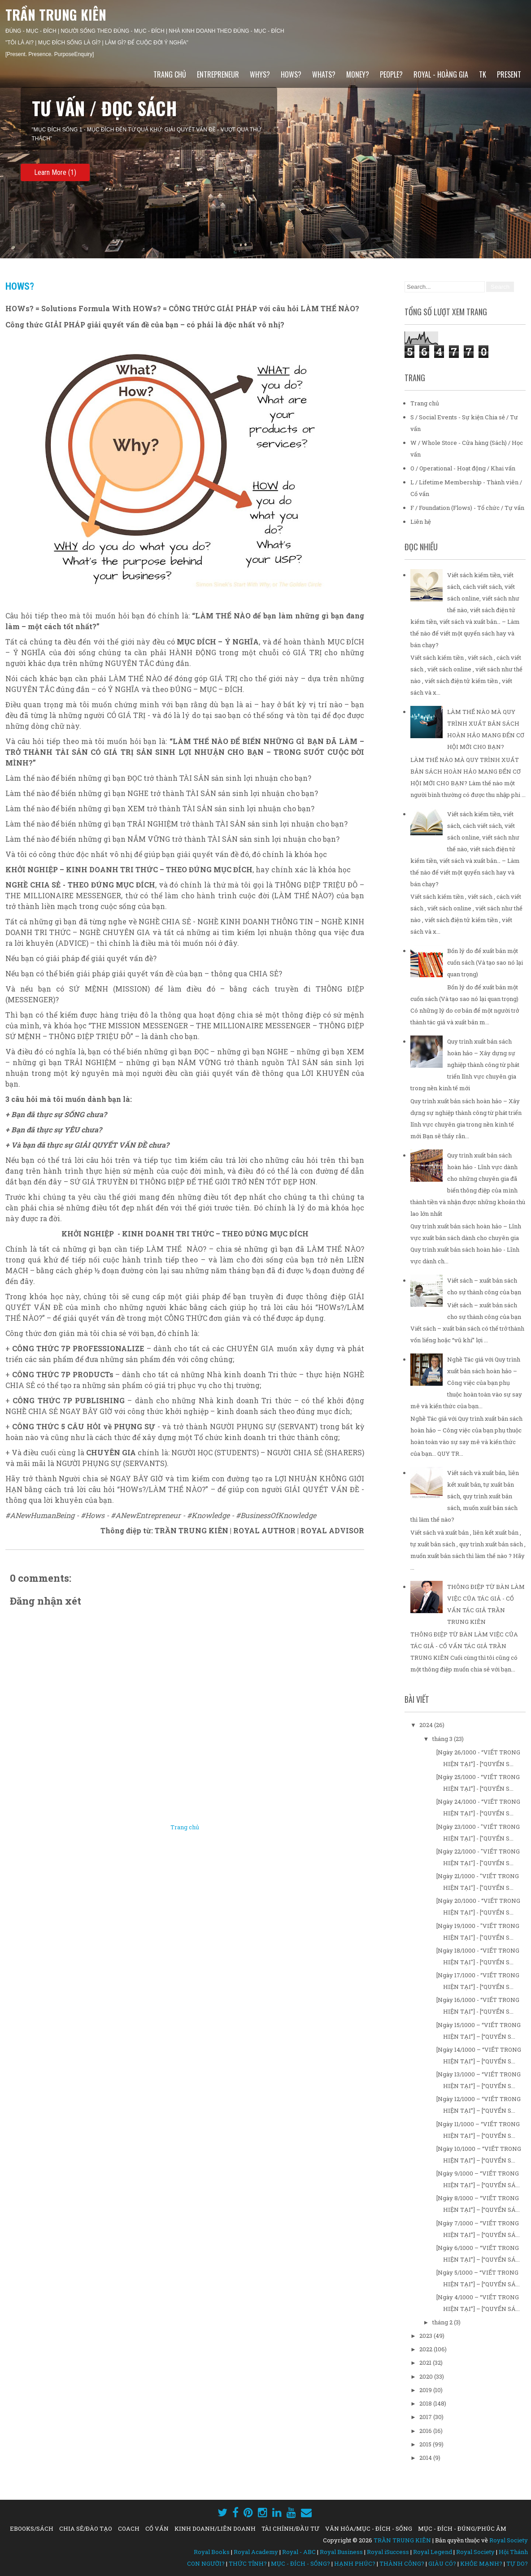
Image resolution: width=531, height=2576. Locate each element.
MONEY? (357, 74)
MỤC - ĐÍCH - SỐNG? (300, 2563)
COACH (128, 2528)
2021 (426, 2362)
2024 (426, 1725)
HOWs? (291, 74)
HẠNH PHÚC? (354, 2563)
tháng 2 (443, 2322)
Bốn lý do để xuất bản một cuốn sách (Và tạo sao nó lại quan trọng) (485, 962)
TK (482, 74)
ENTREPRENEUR (218, 74)
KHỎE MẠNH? (481, 2563)
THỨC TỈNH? (248, 2563)
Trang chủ (169, 74)
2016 (426, 2431)
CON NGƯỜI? (206, 2563)
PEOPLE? (391, 74)
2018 (426, 2403)
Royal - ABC (299, 2552)
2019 (426, 2390)
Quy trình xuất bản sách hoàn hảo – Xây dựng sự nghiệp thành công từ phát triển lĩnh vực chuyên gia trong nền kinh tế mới (464, 1064)
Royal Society (508, 2540)
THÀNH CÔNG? (401, 2563)
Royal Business (341, 2552)
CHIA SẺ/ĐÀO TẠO (85, 2528)
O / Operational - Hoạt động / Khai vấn (462, 468)
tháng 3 (443, 1739)
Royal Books (212, 2552)
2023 (426, 2336)
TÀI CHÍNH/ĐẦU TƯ (290, 2528)
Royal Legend (432, 2552)
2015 (426, 2444)
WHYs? (260, 74)
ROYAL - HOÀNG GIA (440, 74)
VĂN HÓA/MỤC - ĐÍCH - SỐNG (368, 2528)
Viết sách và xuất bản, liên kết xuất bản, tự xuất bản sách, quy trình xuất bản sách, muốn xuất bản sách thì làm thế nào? (464, 1496)
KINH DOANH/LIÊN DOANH (215, 2528)
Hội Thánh (513, 2552)
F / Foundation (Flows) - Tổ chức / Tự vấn (467, 508)
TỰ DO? (517, 2563)
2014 (426, 2458)
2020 (426, 2376)
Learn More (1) (55, 172)
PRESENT (509, 74)
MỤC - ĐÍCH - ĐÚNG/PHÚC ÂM (462, 2528)
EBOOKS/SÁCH (31, 2528)
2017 (426, 2417)
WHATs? (323, 74)
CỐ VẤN (157, 2528)
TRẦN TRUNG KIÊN (55, 14)
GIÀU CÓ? (442, 2563)
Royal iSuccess (388, 2552)
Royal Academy (256, 2552)
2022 (426, 2349)
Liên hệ (420, 522)
